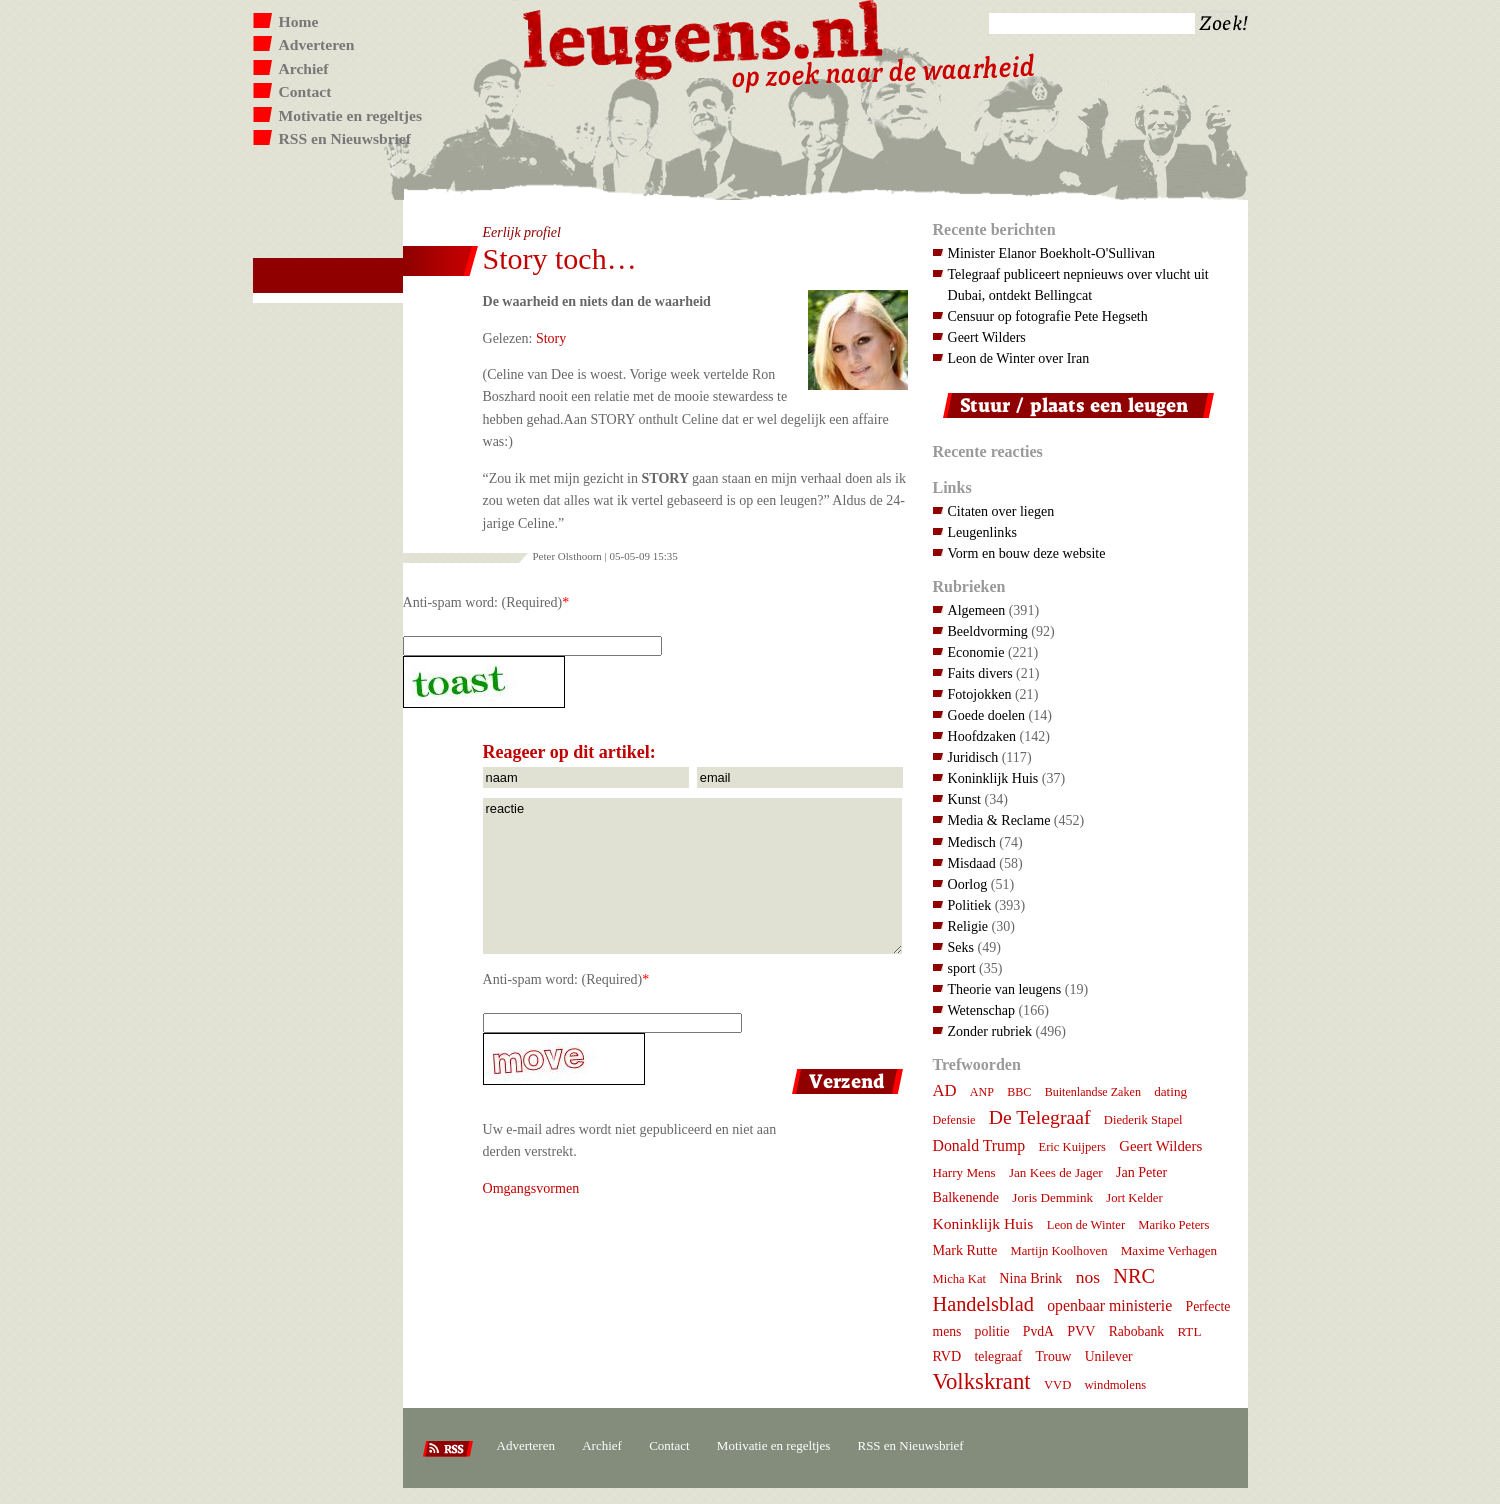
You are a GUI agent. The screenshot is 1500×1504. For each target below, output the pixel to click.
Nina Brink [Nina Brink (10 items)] (1030, 1278)
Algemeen (977, 610)
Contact (305, 91)
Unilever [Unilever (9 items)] (1109, 1356)
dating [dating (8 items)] (1170, 1091)
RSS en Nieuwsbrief (345, 138)
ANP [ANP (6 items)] (982, 1092)
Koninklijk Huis (993, 778)
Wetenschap (981, 1010)
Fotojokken (980, 694)
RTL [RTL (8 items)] (1189, 1331)
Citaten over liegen (1001, 511)
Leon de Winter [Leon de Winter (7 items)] (1086, 1225)
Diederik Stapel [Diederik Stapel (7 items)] (1143, 1120)
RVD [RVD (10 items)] (947, 1356)
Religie (968, 926)
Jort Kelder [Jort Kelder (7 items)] (1134, 1198)
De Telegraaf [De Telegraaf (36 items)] (1040, 1117)
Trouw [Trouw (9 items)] (1053, 1356)
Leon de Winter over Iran (1019, 358)
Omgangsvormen (531, 1188)
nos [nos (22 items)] (1088, 1277)
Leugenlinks (982, 532)
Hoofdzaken (982, 736)
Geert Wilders (987, 337)
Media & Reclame (999, 820)
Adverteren (317, 44)
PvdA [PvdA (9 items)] (1038, 1331)
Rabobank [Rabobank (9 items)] (1136, 1331)
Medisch (972, 842)
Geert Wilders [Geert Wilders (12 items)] (1160, 1146)
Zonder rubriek (990, 1031)
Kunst (965, 799)
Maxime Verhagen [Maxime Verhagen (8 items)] (1169, 1250)
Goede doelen (987, 715)
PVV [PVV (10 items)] (1081, 1331)
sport (962, 968)
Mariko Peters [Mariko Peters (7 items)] (1173, 1225)
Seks (961, 947)
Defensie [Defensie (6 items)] (954, 1120)
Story (551, 338)
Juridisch (973, 757)
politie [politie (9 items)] (992, 1331)
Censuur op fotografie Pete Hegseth (1048, 316)
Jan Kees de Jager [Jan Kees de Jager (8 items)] (1056, 1172)
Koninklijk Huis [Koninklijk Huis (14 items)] (983, 1223)
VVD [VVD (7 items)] (1057, 1385)
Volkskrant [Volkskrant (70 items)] (982, 1381)
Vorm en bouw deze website (1027, 553)
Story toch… (560, 258)
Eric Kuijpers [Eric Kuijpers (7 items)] (1072, 1147)
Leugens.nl (704, 37)
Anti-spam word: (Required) (483, 602)
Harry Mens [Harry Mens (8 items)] (964, 1172)
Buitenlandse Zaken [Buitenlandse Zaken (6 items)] (1093, 1092)
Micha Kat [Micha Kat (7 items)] (960, 1279)
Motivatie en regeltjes (350, 115)
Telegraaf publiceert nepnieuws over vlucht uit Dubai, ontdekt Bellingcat (1078, 284)
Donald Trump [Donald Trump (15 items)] (979, 1145)
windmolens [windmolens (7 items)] (1116, 1385)
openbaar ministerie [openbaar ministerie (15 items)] (1109, 1305)
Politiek (970, 905)
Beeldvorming (988, 631)
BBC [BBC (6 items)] (1019, 1092)
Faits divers (980, 673)
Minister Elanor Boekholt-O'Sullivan (1052, 253)
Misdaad (972, 863)
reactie (692, 876)
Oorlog (968, 884)
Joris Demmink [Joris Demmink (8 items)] (1052, 1197)
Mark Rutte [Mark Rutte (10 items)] (965, 1250)
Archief (304, 68)
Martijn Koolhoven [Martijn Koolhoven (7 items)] (1058, 1251)
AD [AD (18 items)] (945, 1090)
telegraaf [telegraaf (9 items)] (998, 1356)
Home (299, 21)
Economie (976, 652)
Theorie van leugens (1005, 989)
